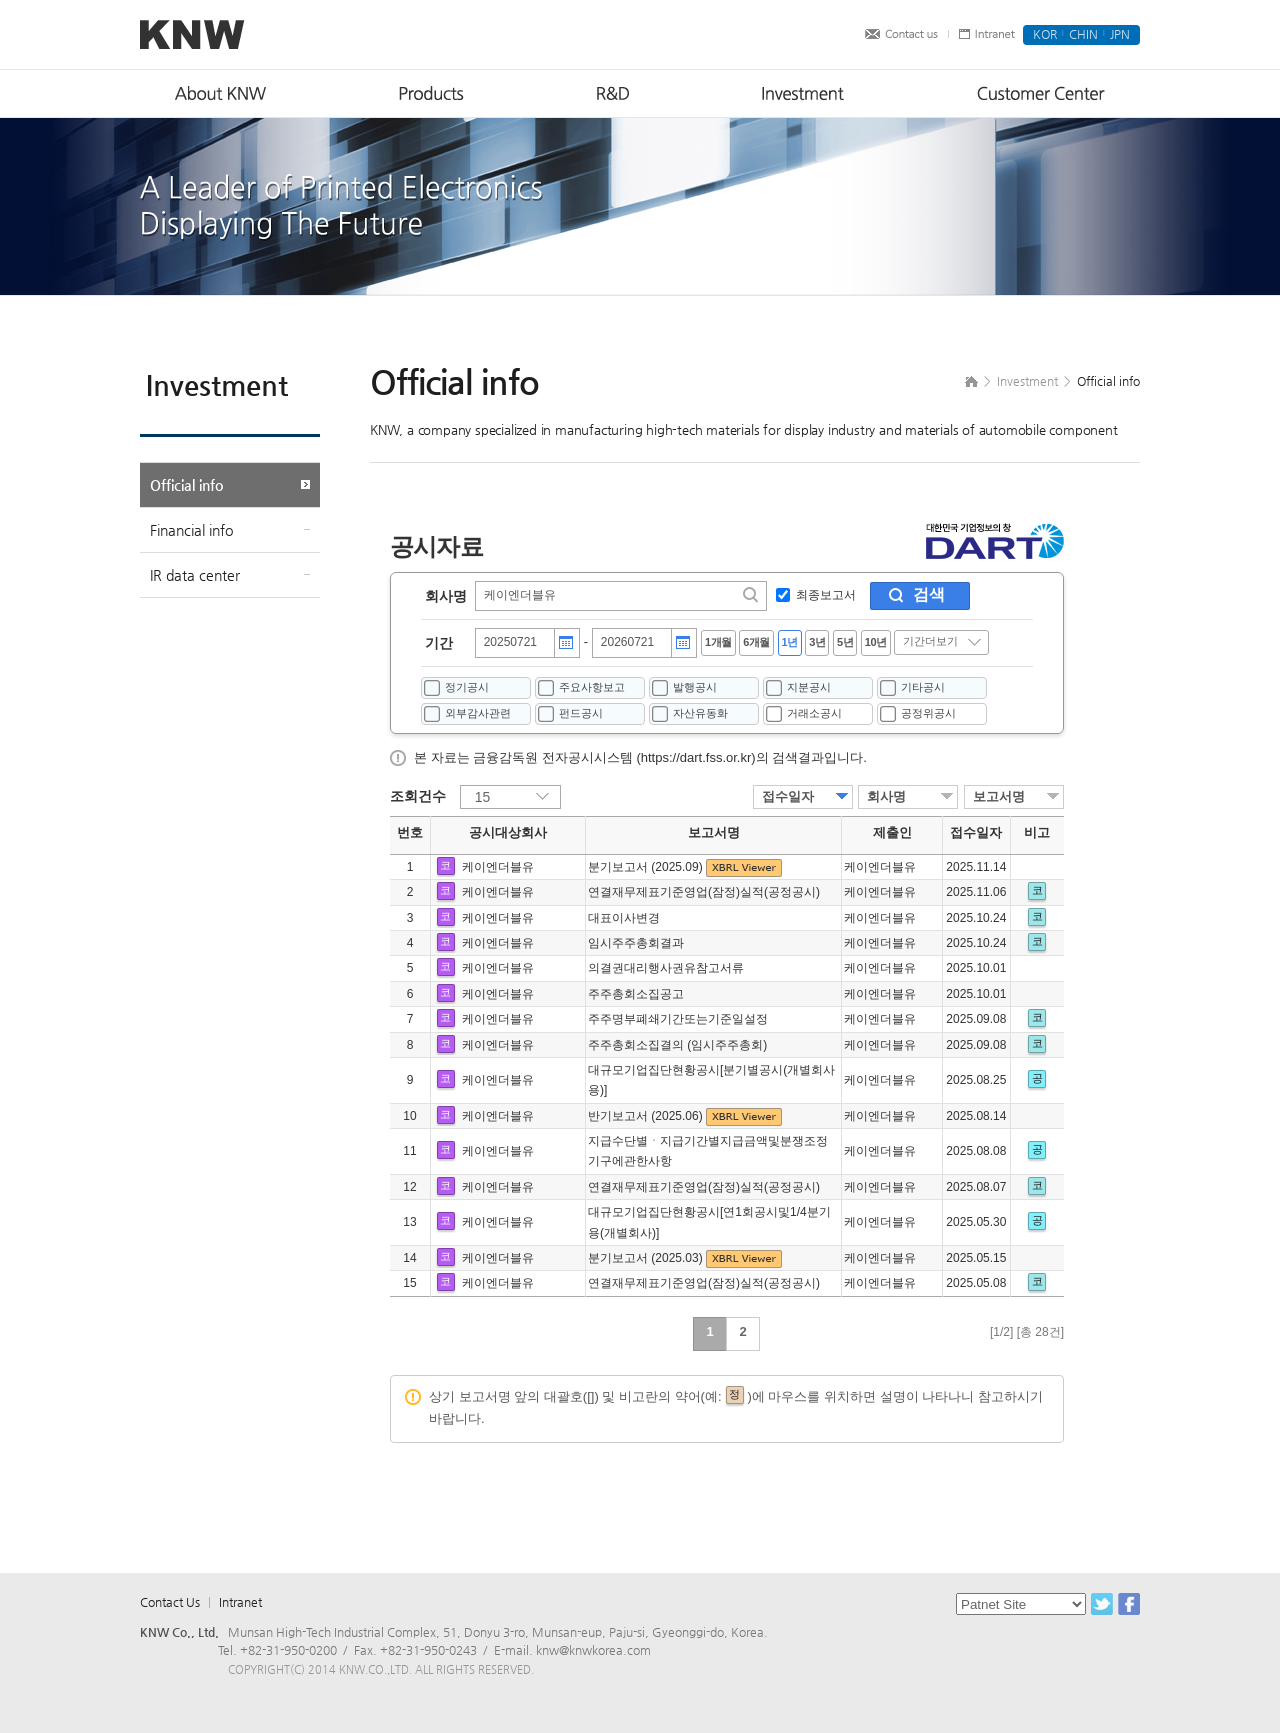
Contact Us (170, 1602)
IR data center (195, 575)
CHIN (1083, 34)
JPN (1120, 34)
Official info (186, 485)
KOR (1045, 34)
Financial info (191, 530)
